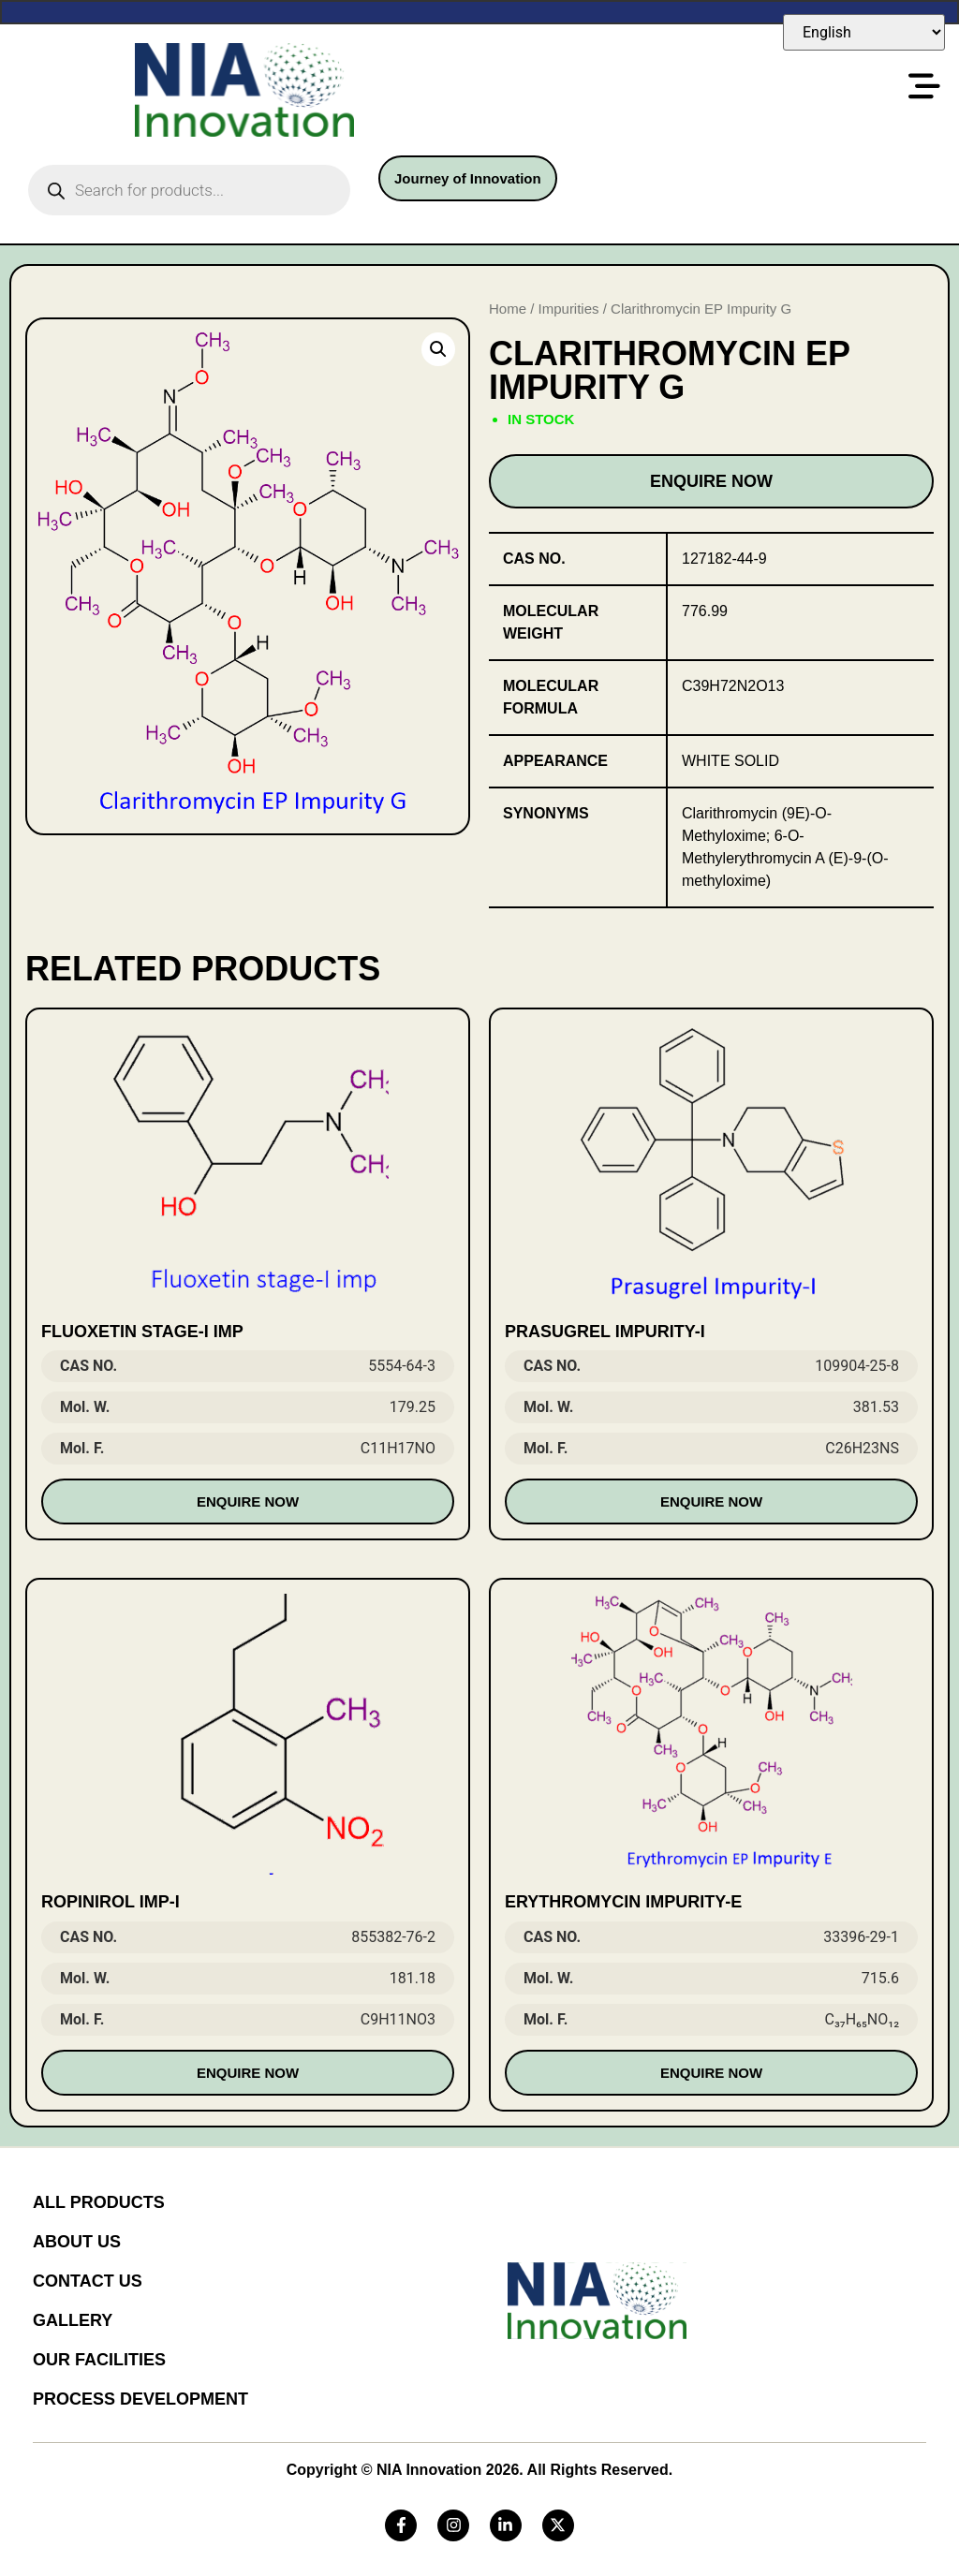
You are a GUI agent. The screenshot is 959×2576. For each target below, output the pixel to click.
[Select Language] (864, 32)
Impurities (569, 308)
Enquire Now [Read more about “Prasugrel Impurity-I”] (711, 1501)
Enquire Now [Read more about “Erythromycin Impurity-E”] (711, 2073)
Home (507, 308)
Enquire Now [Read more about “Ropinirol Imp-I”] (248, 2073)
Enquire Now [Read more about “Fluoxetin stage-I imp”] (248, 1501)
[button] (438, 349)
